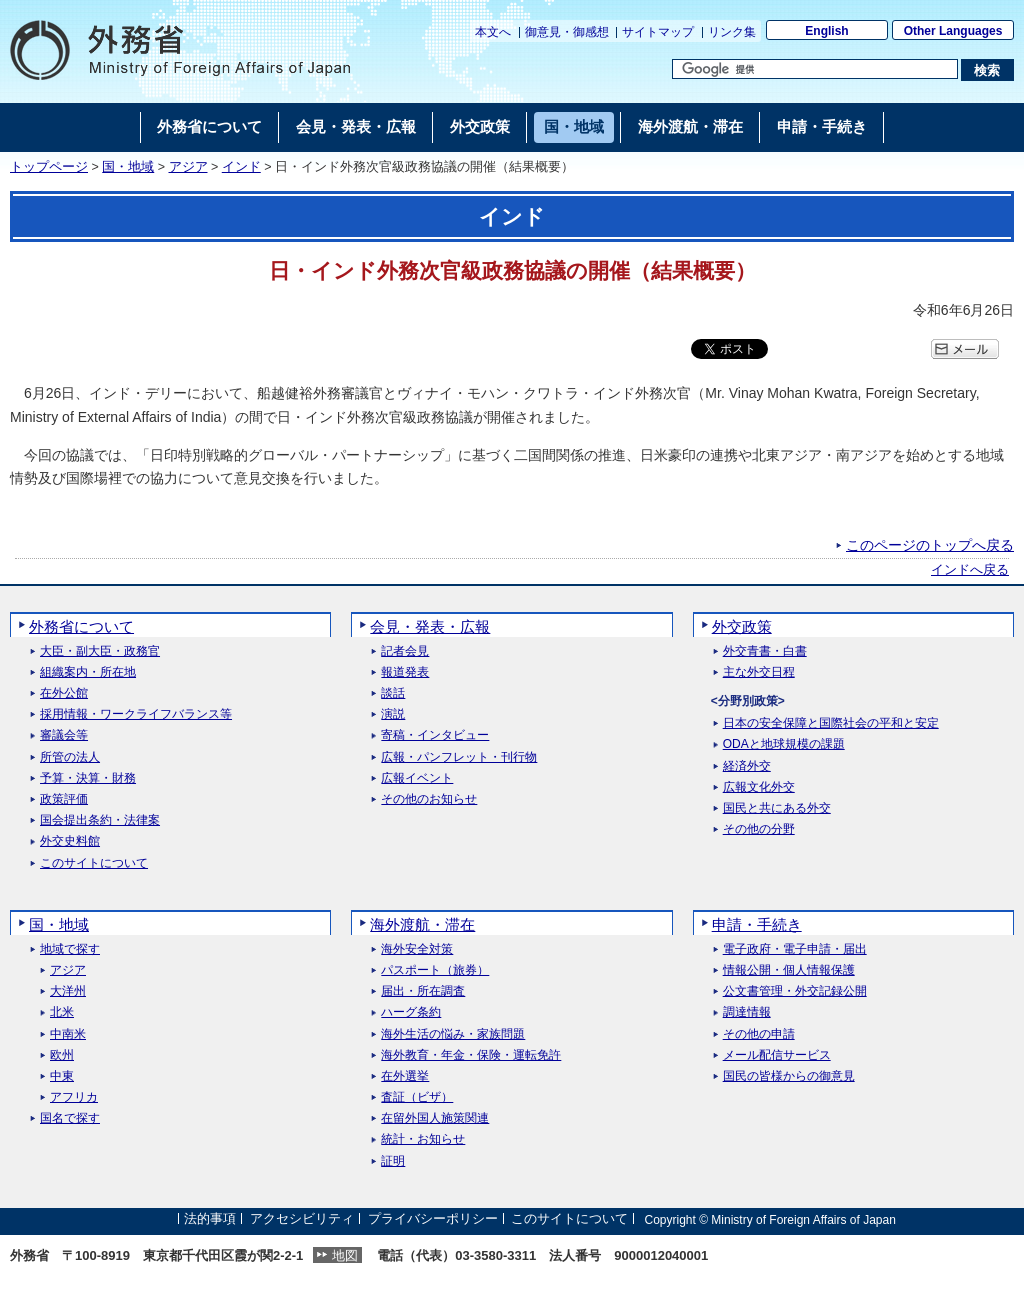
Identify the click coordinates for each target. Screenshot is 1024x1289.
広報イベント (417, 778)
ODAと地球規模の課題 (784, 744)
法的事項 (210, 1219)
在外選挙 (405, 1076)
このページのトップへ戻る (930, 545)
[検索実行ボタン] (987, 70)
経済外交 (747, 766)
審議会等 (64, 735)
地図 (345, 1255)
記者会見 (405, 651)
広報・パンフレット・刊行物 (459, 757)
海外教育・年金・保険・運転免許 (471, 1055)
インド (241, 167)
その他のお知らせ (429, 799)
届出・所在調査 (423, 991)
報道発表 (405, 672)
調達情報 (747, 1012)
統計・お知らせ (423, 1139)
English (826, 31)
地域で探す (70, 949)
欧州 (62, 1055)
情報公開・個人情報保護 (789, 970)
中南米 (68, 1034)
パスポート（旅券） (435, 970)
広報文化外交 (759, 787)
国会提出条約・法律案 (100, 820)
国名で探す (70, 1118)
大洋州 (68, 991)
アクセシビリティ (302, 1219)
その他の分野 (759, 829)
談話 (393, 693)
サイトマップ (658, 32)
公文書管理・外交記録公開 (795, 991)
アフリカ (74, 1097)
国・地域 (128, 167)
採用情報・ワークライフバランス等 (136, 714)
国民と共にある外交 (777, 808)
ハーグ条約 (411, 1012)
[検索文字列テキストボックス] (815, 69)
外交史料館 (70, 841)
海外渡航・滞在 (422, 924)
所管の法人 (70, 757)
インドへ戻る (970, 570)
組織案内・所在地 (88, 672)
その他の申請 (759, 1034)
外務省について (81, 626)
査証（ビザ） (417, 1097)
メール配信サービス (777, 1055)
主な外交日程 (759, 672)
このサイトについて (94, 863)
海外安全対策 (417, 949)
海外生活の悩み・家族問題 (453, 1034)
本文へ (493, 32)
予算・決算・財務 (88, 778)
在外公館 (64, 693)
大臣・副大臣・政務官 (100, 651)
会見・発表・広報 (430, 626)
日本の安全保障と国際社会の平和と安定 (831, 723)
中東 (62, 1076)
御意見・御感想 (567, 32)
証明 (393, 1161)
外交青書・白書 (765, 651)
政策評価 (64, 799)
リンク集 (732, 32)
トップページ (49, 167)
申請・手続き (757, 924)
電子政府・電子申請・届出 (795, 949)
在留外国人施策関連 (435, 1118)
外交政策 (742, 626)
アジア (188, 167)
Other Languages (953, 31)
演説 (393, 714)
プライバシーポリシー (433, 1219)
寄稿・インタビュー (435, 735)
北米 (62, 1012)
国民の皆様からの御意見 (789, 1076)
